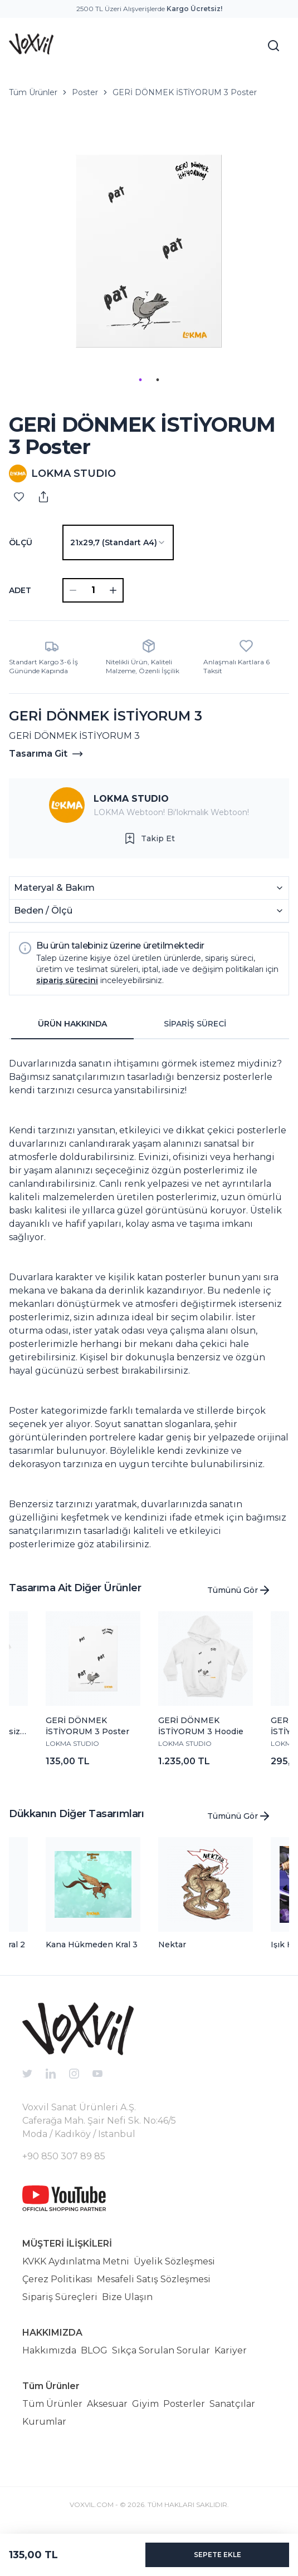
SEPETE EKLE (217, 2554)
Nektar (172, 1944)
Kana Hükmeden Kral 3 (92, 1944)
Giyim (145, 2404)
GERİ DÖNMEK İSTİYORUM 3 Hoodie (200, 1725)
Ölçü (20, 542)
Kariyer (230, 2350)
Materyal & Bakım (149, 887)
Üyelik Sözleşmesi (174, 2261)
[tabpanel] (149, 1300)
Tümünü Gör (239, 1590)
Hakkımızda (49, 2350)
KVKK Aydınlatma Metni (75, 2261)
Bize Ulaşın (127, 2297)
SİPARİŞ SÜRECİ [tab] (195, 1024)
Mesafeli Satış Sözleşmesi (154, 2279)
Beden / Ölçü (149, 910)
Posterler (184, 2404)
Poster (85, 92)
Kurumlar (44, 2421)
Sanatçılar (232, 2404)
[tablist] (133, 1024)
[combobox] (118, 542)
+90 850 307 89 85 (63, 2156)
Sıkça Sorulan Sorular (161, 2350)
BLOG (94, 2350)
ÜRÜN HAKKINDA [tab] (72, 1024)
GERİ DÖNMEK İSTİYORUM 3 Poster (185, 92)
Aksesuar (107, 2404)
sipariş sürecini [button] (67, 980)
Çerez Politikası (57, 2279)
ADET (20, 590)
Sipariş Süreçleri (59, 2297)
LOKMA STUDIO (131, 798)
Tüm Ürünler (33, 92)
